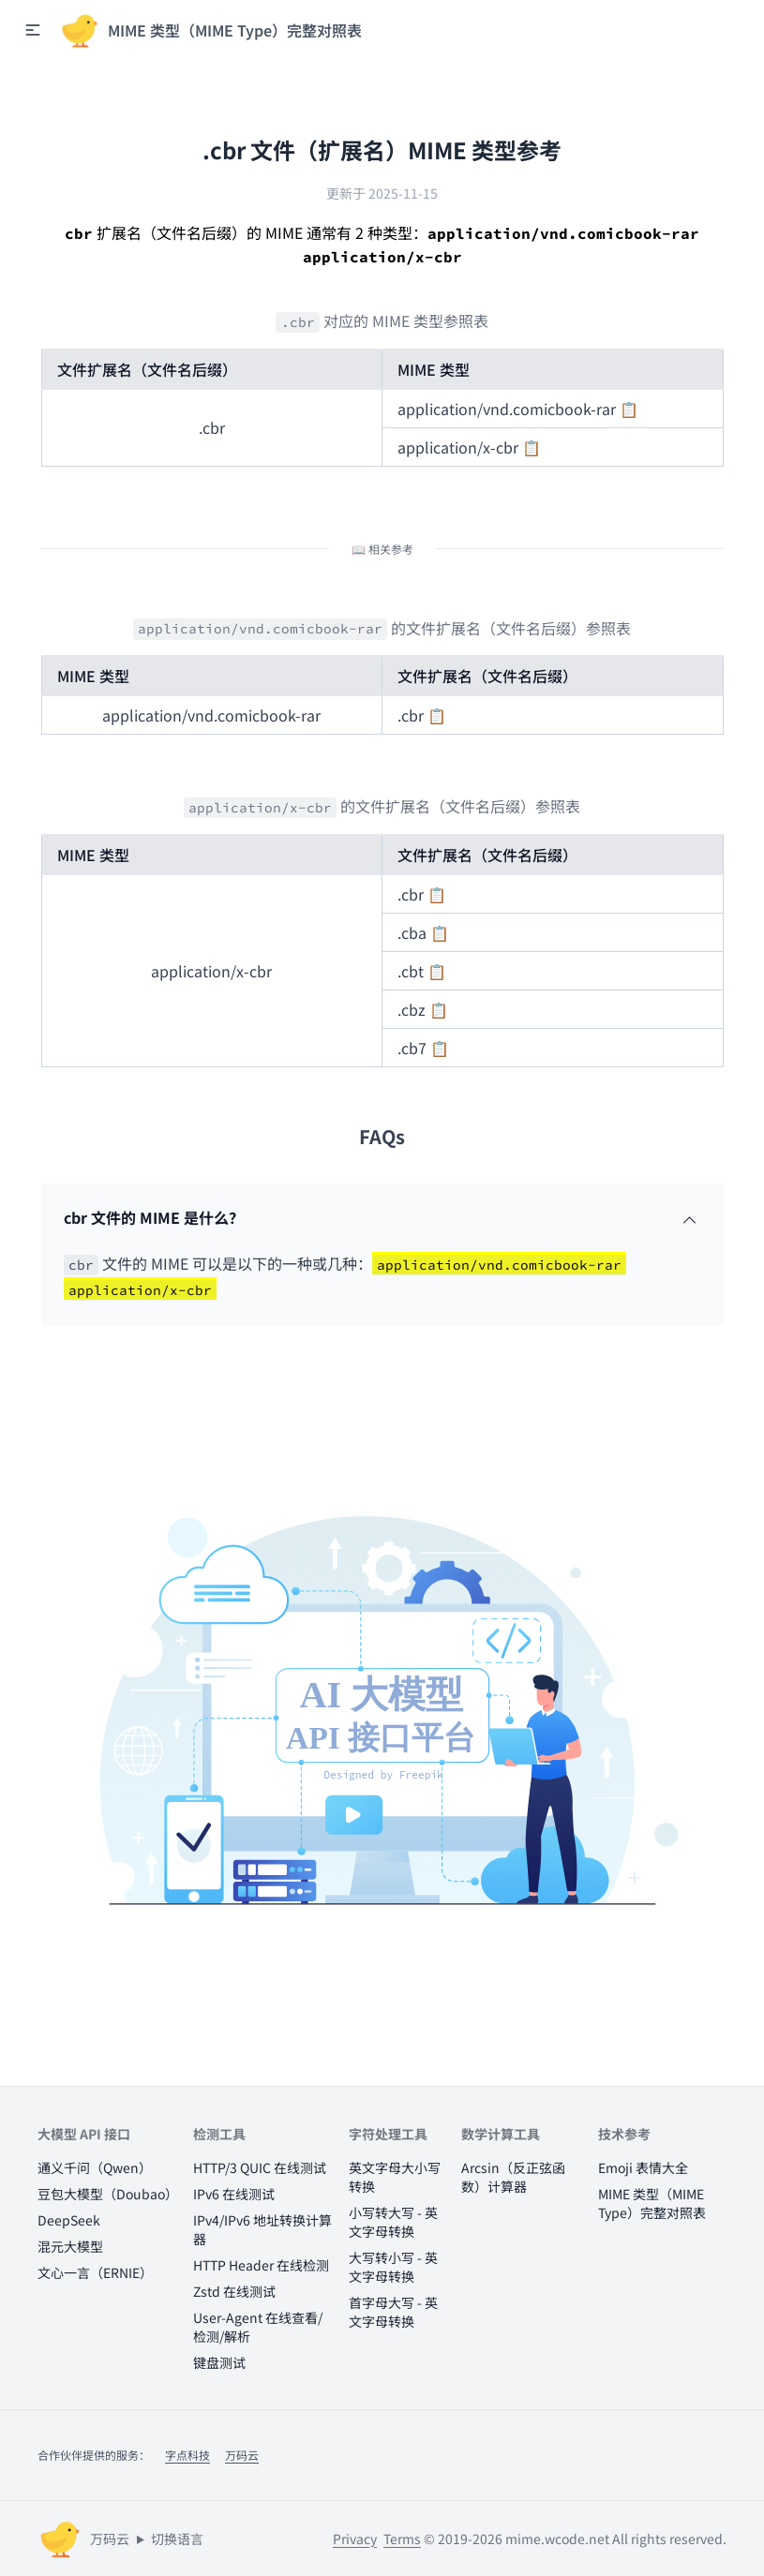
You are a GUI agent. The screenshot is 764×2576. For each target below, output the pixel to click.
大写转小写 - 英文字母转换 (393, 2267)
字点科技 (187, 2455)
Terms (402, 2538)
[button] (32, 29)
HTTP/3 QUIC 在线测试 (259, 2167)
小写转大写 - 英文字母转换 (393, 2222)
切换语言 (177, 2538)
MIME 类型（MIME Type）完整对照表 (652, 2203)
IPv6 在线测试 (234, 2193)
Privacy (355, 2538)
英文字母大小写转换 (395, 2177)
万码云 (242, 2455)
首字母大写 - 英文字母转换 (393, 2311)
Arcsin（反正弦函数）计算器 (513, 2177)
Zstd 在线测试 (234, 2291)
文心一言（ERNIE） (95, 2272)
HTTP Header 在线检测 (261, 2265)
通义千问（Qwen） (94, 2167)
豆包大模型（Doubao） (107, 2193)
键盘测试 (219, 2362)
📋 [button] (629, 408)
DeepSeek (68, 2220)
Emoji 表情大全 (643, 2167)
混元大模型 (70, 2246)
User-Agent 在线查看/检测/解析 (257, 2326)
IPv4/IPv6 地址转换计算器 (262, 2229)
